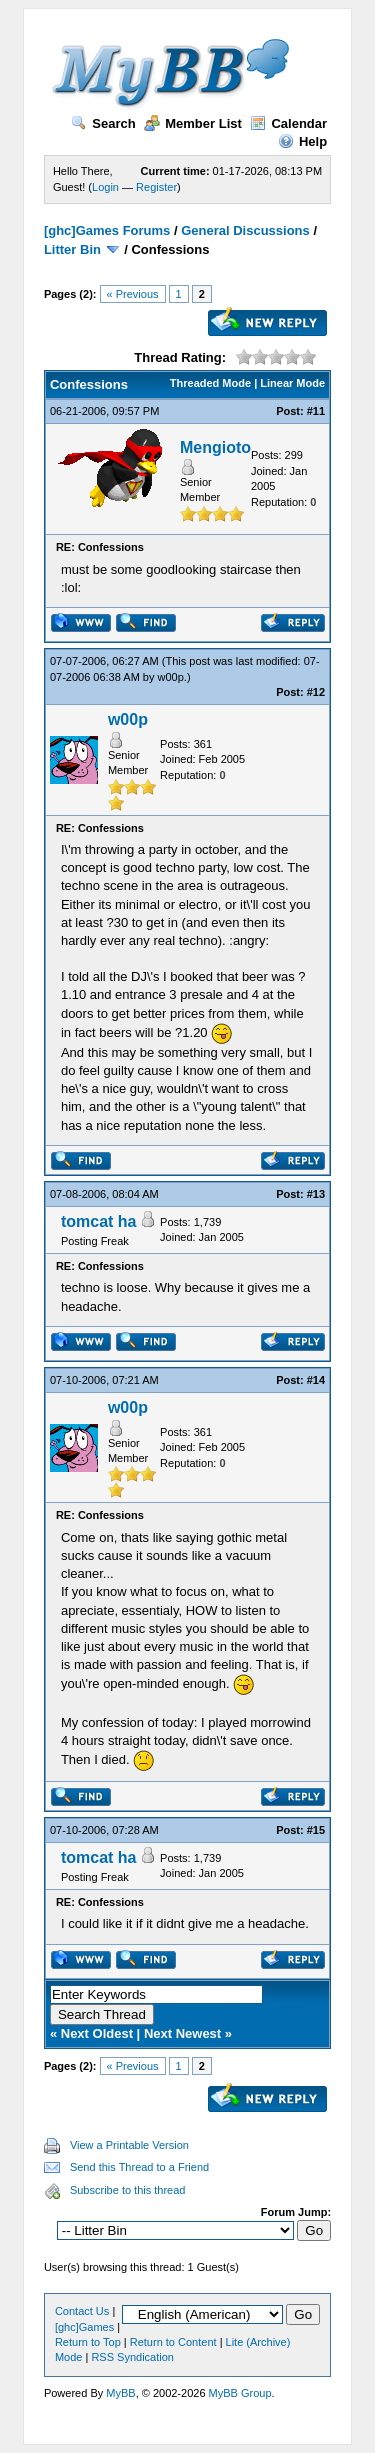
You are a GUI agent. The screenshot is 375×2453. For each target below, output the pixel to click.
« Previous (133, 294)
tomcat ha (99, 1221)
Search (103, 123)
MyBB (120, 2393)
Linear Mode (292, 383)
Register (156, 187)
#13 (316, 1194)
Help (302, 141)
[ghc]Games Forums (107, 230)
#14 (316, 1380)
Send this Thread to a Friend (139, 2167)
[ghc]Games (84, 2327)
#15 (316, 1830)
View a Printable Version (129, 2145)
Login (105, 187)
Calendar (288, 123)
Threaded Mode (210, 383)
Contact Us (82, 2311)
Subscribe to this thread (128, 2190)
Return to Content (173, 2342)
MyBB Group (240, 2393)
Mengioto (215, 447)
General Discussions (245, 230)
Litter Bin (72, 249)
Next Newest (182, 2033)
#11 (316, 411)
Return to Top (88, 2342)
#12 (316, 692)
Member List (193, 123)
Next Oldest (97, 2033)
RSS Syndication (132, 2357)
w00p (171, 677)
